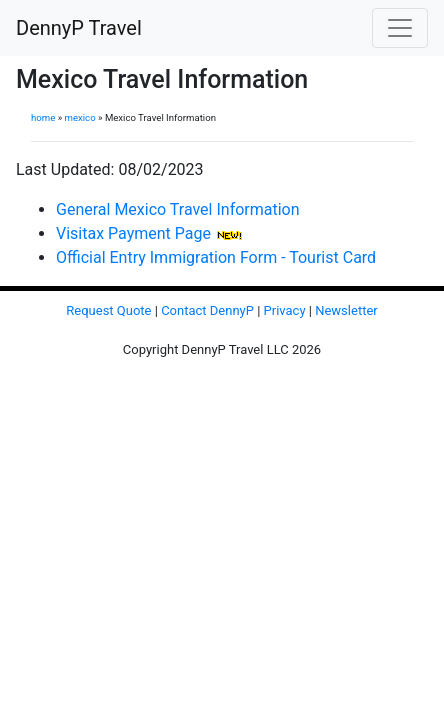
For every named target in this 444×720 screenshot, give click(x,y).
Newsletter (346, 310)
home (43, 117)
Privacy (285, 310)
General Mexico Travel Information (178, 209)
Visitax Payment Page (133, 233)
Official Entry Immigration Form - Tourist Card (216, 257)
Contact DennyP (207, 310)
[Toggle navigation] (400, 28)
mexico (80, 117)
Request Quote (108, 310)
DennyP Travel (79, 28)
